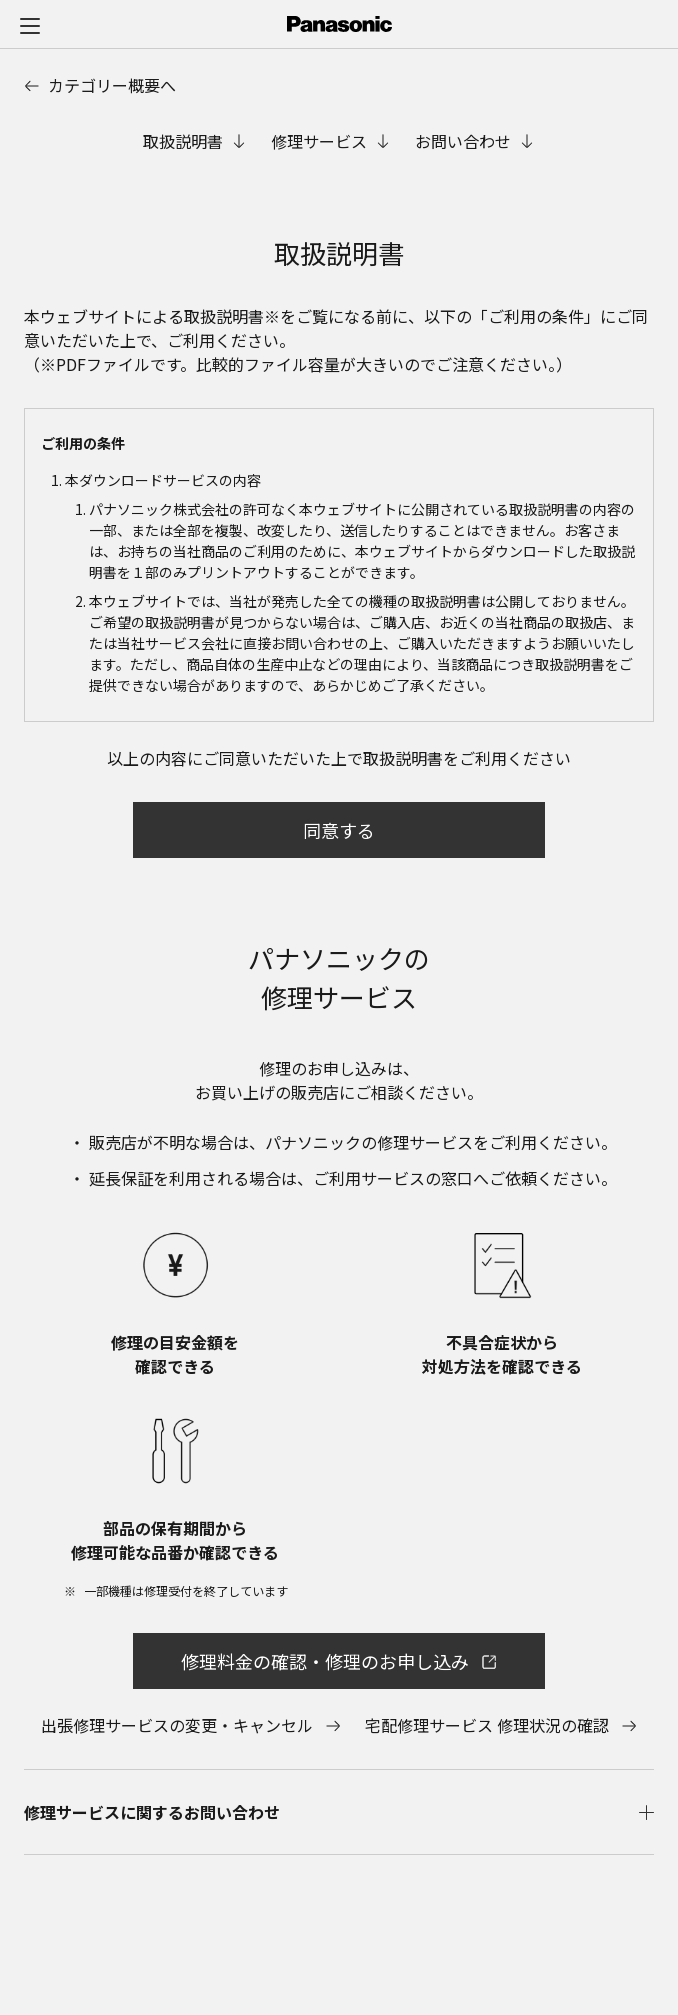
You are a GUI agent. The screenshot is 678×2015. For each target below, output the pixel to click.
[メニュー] (30, 25)
